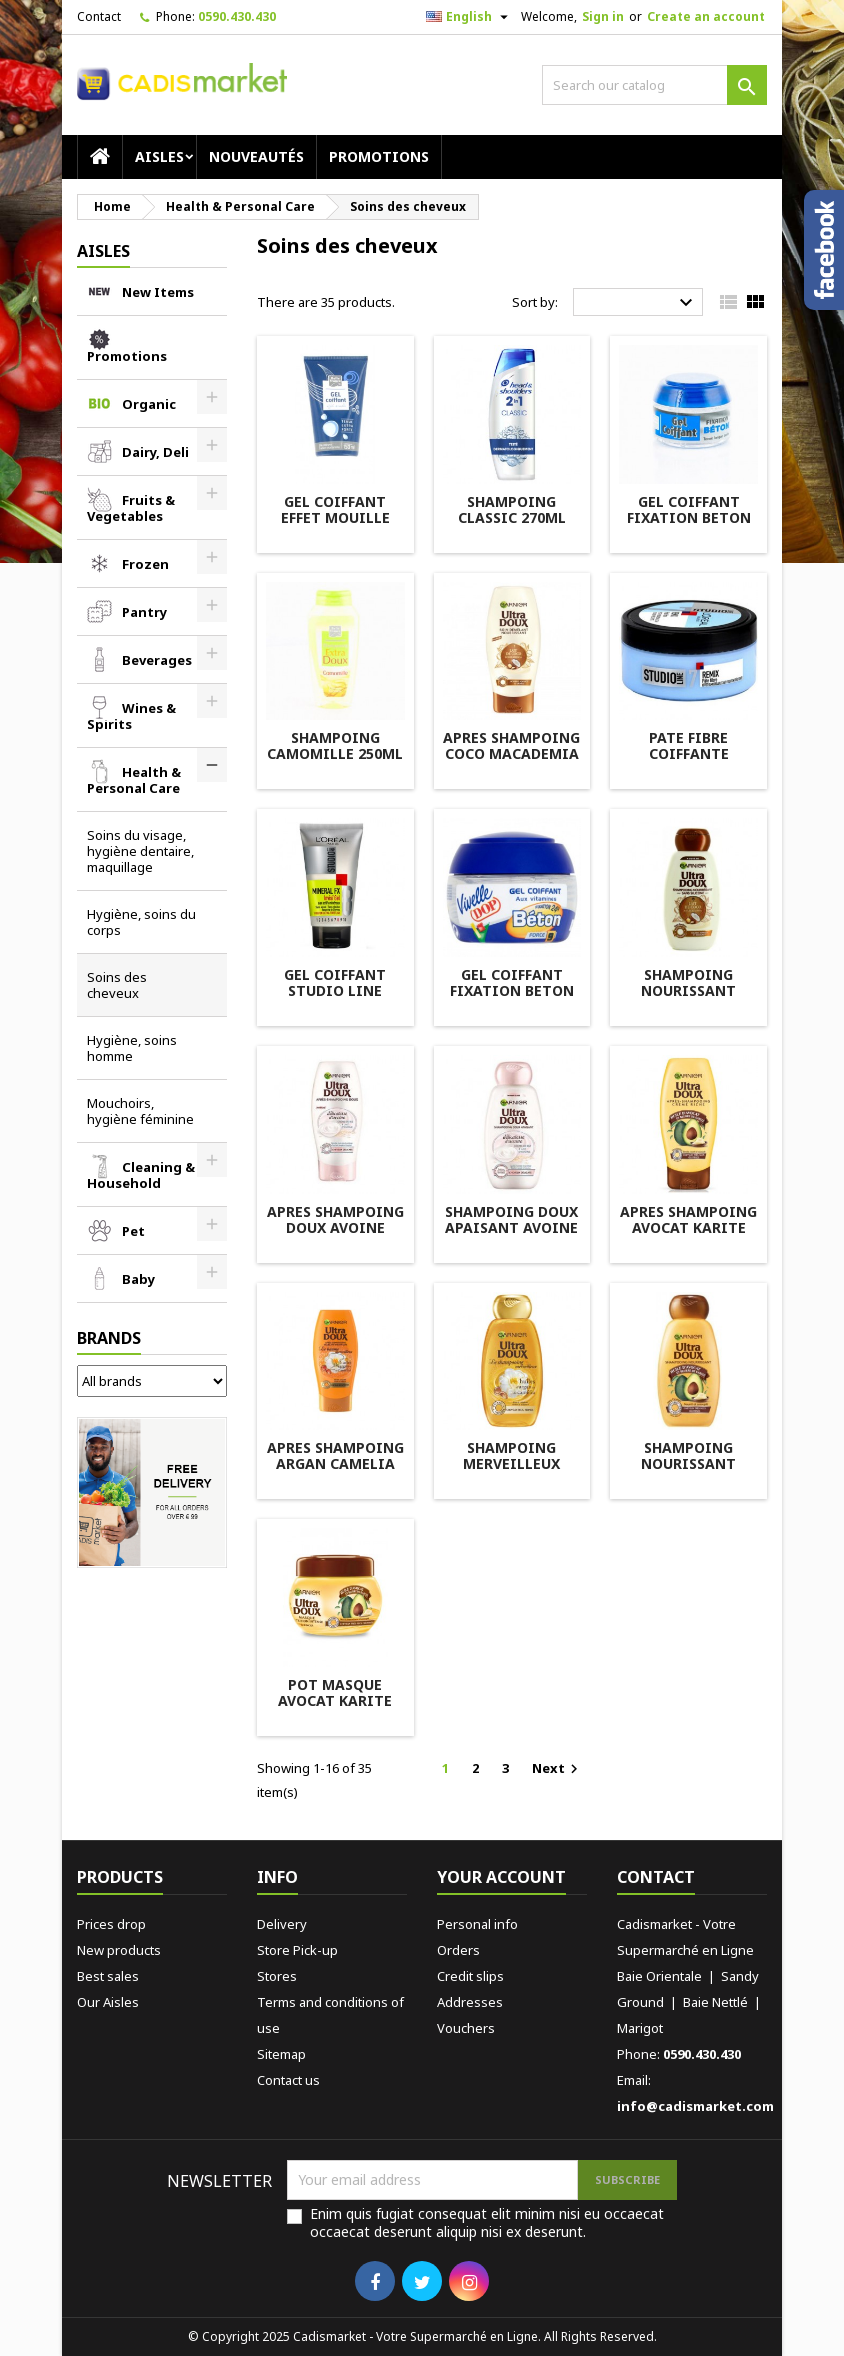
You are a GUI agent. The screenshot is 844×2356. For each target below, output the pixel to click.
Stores (277, 1976)
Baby (138, 1279)
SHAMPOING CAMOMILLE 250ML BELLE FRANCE (335, 753)
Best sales (108, 1976)
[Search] (654, 85)
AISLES (159, 156)
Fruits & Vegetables (131, 508)
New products (119, 1950)
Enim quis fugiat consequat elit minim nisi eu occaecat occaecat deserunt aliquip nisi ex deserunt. (487, 2223)
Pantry (144, 612)
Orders (458, 1950)
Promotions (379, 156)
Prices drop (111, 1924)
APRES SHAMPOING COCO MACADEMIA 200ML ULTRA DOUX (511, 761)
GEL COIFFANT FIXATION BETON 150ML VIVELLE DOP (512, 998)
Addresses (470, 2002)
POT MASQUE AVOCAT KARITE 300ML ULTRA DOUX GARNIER (335, 1708)
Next (557, 1768)
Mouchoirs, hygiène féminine (140, 1111)
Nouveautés (256, 156)
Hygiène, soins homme (132, 1048)
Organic (149, 404)
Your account (501, 1877)
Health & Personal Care (134, 780)
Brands (109, 1338)
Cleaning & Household (141, 1175)
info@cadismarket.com (695, 2106)
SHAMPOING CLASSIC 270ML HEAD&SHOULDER (511, 517)
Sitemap (281, 2054)
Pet (133, 1231)
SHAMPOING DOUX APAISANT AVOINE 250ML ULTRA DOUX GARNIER (511, 1235)
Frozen (145, 564)
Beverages (157, 660)
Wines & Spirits (131, 716)
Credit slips (470, 1976)
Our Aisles (108, 2002)
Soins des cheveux (117, 985)
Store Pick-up (297, 1950)
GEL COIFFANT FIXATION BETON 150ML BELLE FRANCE (689, 525)
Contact (99, 16)
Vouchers (466, 2028)
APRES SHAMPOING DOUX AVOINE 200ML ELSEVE (335, 1227)
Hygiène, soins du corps (141, 922)
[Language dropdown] (469, 17)
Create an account (706, 16)
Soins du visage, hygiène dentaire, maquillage (140, 851)
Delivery (282, 1924)
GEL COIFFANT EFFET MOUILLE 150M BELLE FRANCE (335, 525)
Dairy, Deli (155, 452)
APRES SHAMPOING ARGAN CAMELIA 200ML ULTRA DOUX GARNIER (335, 1471)
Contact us (288, 2080)
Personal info (477, 1924)
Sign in (603, 16)
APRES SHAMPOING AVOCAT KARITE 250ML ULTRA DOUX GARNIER (688, 1235)
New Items (158, 292)
